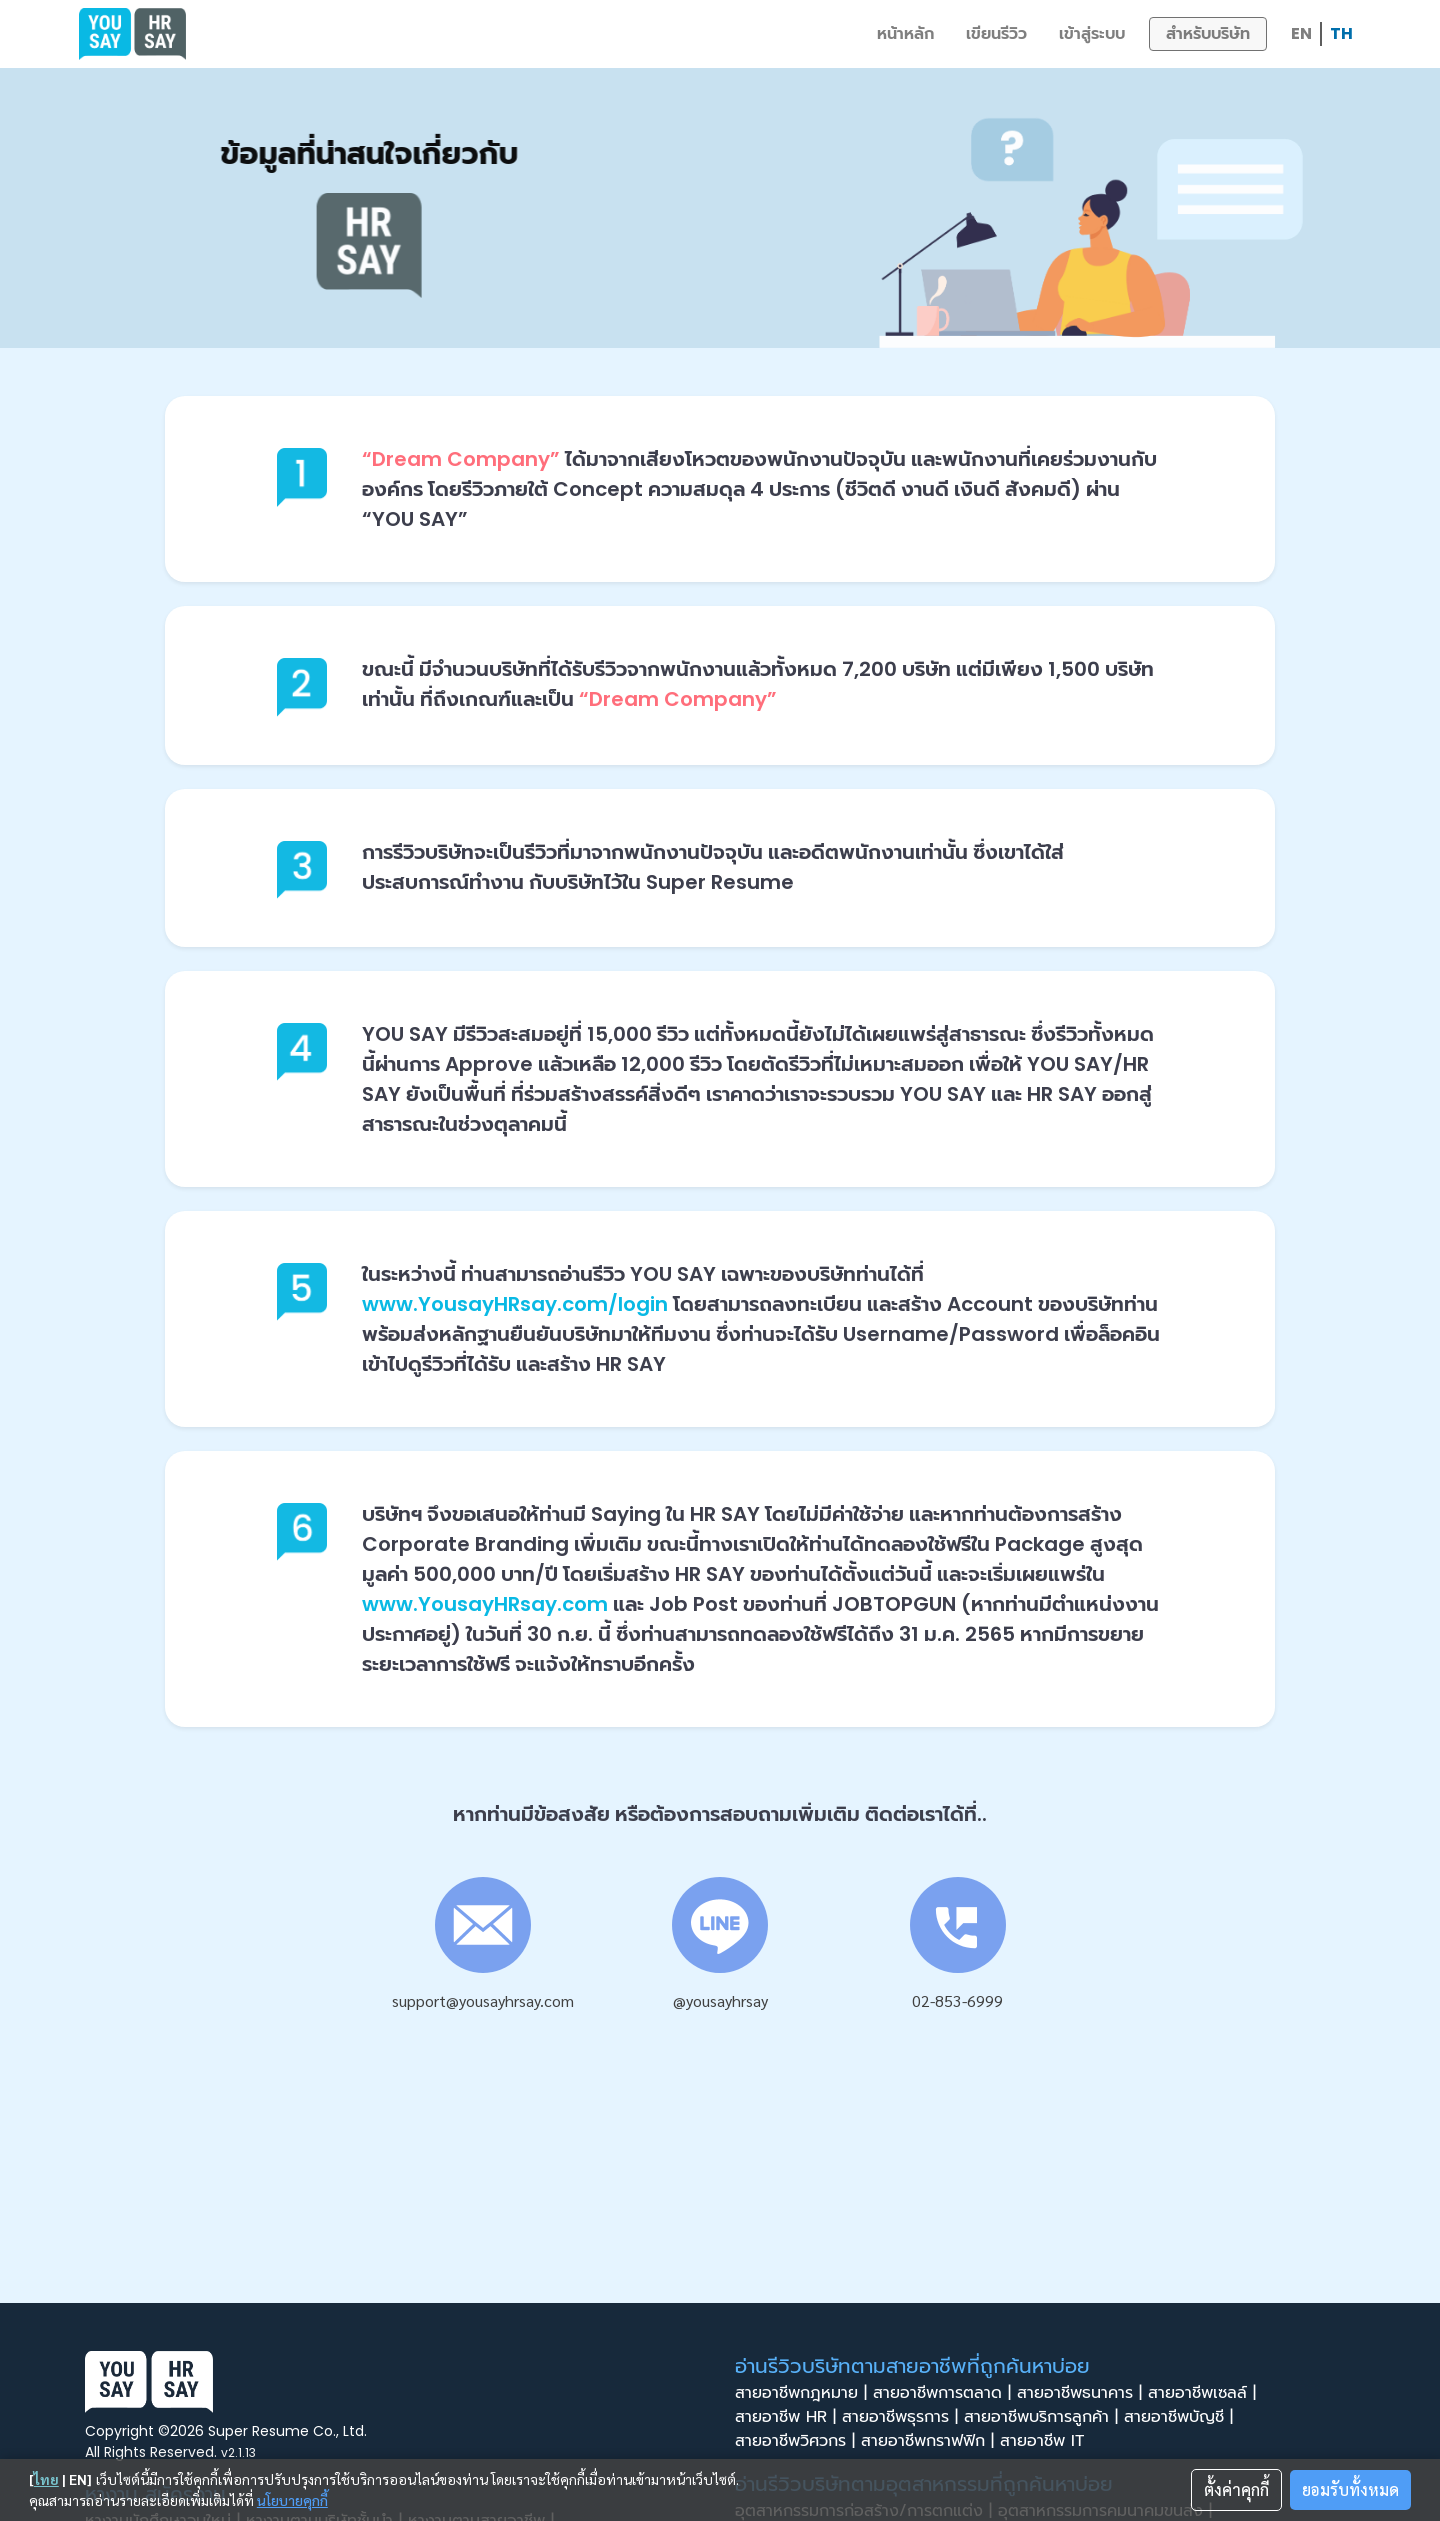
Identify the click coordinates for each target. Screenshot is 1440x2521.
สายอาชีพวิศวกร (798, 2441)
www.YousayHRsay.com (485, 1604)
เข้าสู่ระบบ (1092, 33)
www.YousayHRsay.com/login (515, 1304)
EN (1301, 33)
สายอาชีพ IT (1048, 2441)
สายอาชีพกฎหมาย (804, 2393)
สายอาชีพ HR (788, 2417)
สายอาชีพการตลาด (945, 2393)
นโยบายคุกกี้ (292, 2500)
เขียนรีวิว (996, 33)
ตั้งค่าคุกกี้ (1236, 2489)
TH (1341, 33)
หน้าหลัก (905, 33)
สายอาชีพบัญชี (1181, 2417)
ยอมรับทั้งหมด (1350, 2489)
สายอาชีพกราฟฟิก (930, 2441)
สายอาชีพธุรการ (903, 2417)
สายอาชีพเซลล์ (1205, 2393)
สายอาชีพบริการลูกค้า (1044, 2417)
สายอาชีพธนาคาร (1082, 2393)
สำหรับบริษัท (1208, 33)
